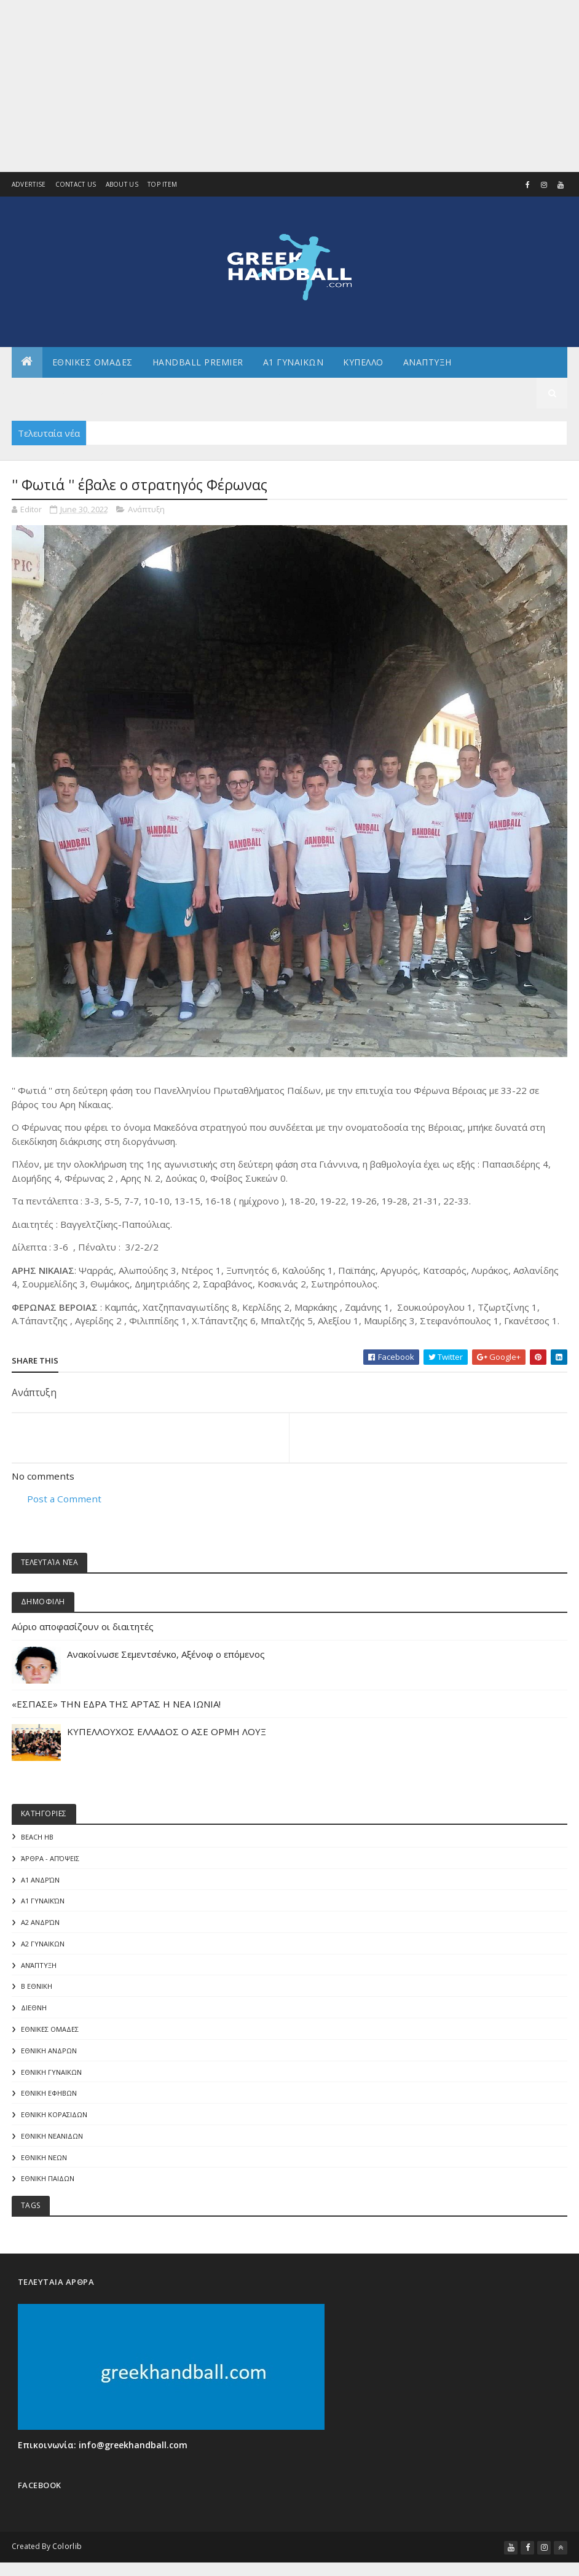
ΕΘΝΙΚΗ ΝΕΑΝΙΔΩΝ (52, 2141)
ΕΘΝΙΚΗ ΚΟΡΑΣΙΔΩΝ (54, 2119)
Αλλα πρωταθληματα (72, 393)
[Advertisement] (289, 86)
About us (122, 185)
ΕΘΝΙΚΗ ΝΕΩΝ (44, 2163)
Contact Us (75, 185)
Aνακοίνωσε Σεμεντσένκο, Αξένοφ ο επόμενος (166, 1655)
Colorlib (67, 2553)
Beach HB (37, 1838)
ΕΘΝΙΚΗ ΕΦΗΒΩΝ (49, 2097)
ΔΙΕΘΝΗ (34, 2011)
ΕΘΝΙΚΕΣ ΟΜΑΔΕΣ (92, 362)
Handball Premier (197, 362)
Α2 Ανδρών (40, 1925)
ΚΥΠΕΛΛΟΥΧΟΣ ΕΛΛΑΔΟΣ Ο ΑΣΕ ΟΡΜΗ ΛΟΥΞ (166, 1733)
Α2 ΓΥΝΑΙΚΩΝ (43, 1946)
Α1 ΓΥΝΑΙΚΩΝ (293, 362)
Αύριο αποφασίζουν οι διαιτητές (83, 1628)
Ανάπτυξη (146, 509)
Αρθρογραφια (174, 393)
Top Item (162, 185)
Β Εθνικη (36, 1989)
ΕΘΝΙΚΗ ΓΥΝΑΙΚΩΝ (51, 2076)
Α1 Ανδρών (40, 1881)
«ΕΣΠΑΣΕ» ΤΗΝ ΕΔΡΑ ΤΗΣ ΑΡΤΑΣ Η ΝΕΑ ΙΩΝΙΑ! (116, 1705)
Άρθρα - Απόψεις (50, 1860)
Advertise (29, 185)
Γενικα (242, 393)
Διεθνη (295, 393)
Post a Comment (64, 1498)
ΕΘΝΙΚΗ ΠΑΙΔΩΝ (47, 2184)
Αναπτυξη (427, 362)
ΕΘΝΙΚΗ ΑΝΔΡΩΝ (49, 2054)
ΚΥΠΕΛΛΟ (363, 362)
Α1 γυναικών (43, 1903)
